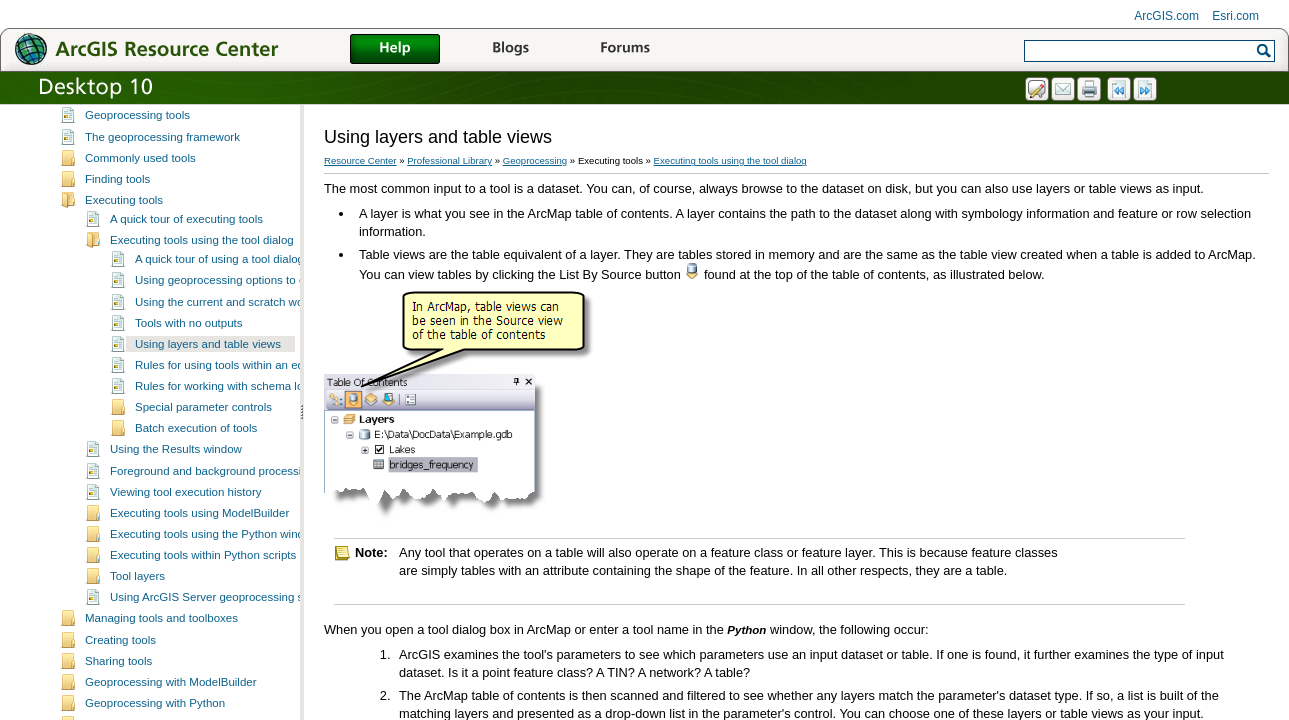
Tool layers (137, 589)
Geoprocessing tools (137, 128)
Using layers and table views (208, 357)
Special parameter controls (203, 420)
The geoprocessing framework (162, 150)
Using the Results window (176, 462)
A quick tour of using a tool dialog (219, 272)
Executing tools (124, 213)
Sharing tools (118, 674)
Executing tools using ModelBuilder (199, 526)
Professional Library (449, 160)
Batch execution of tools (196, 441)
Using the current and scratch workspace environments (275, 315)
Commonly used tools (140, 171)
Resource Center (360, 160)
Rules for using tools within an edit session (243, 378)
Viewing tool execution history (186, 505)
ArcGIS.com (1166, 16)
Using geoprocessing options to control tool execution (271, 293)
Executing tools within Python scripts (203, 568)
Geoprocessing (535, 160)
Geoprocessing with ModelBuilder (171, 695)
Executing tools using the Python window (214, 547)
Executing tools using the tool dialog (202, 253)
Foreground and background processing (212, 484)
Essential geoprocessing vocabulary (177, 107)
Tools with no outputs (189, 336)
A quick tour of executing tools (186, 232)
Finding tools (117, 192)
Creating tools (120, 653)
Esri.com (1235, 16)
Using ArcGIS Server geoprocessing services (225, 610)
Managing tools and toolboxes (161, 631)
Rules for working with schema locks (228, 399)
